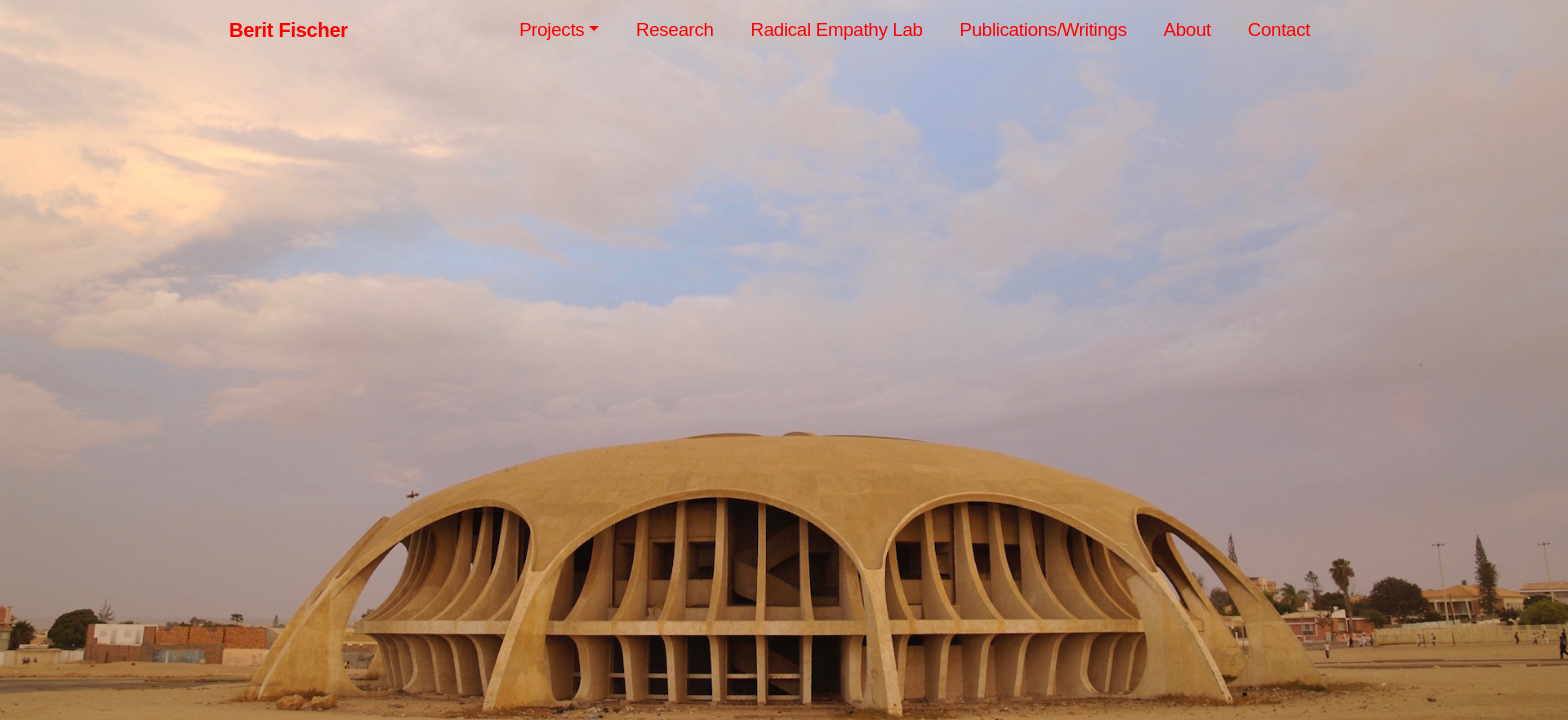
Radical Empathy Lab (836, 29)
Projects (551, 29)
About (1187, 29)
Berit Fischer (288, 30)
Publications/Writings (1043, 29)
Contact (1279, 29)
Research (675, 29)
